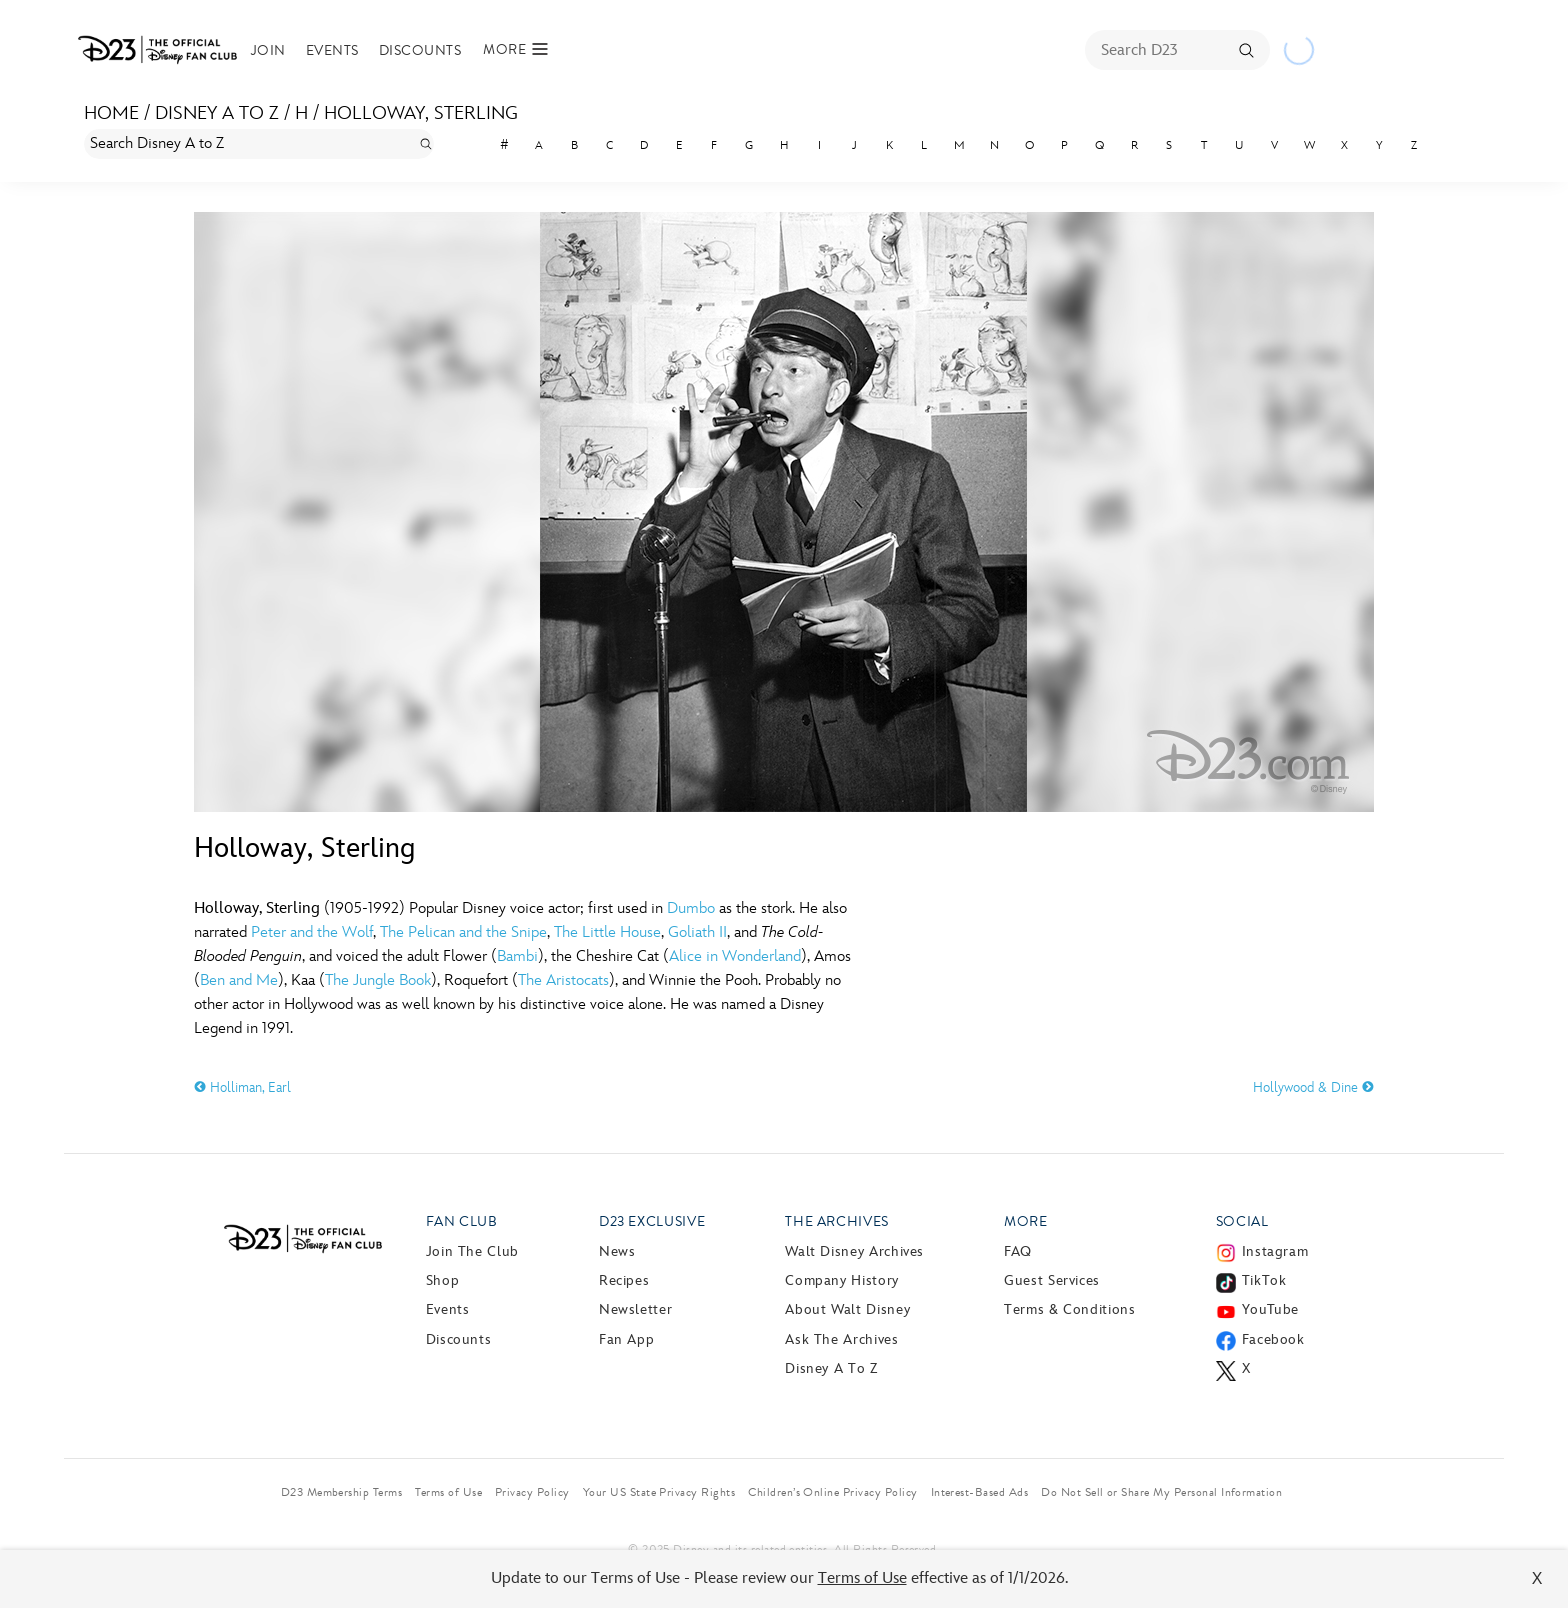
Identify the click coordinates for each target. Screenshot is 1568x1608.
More (1026, 1221)
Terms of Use (862, 1578)
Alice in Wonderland (735, 956)
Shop (443, 1280)
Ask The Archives (841, 1339)
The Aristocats (563, 980)
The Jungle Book (378, 980)
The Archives (837, 1221)
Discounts (420, 50)
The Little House (607, 932)
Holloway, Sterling (421, 113)
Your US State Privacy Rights (659, 1492)
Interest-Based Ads (980, 1492)
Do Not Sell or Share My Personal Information (1161, 1492)
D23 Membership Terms (342, 1492)
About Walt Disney (847, 1309)
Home (111, 113)
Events (332, 50)
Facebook (1273, 1339)
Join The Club (472, 1251)
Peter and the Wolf (312, 932)
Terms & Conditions (1070, 1309)
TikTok (1264, 1280)
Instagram (1275, 1251)
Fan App (626, 1339)
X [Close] (1537, 1578)
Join (268, 50)
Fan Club (462, 1221)
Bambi (517, 956)
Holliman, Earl (242, 1087)
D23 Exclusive (652, 1221)
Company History (842, 1280)
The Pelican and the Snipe (463, 932)
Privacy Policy (532, 1492)
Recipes (624, 1280)
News (617, 1251)
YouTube (1270, 1309)
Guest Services (1052, 1280)
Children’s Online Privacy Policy (832, 1492)
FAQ (1018, 1251)
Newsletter (635, 1309)
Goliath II (697, 932)
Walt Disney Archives (854, 1251)
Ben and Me (239, 980)
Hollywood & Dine (1313, 1087)
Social (1242, 1221)
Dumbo (691, 908)
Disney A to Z (217, 113)
